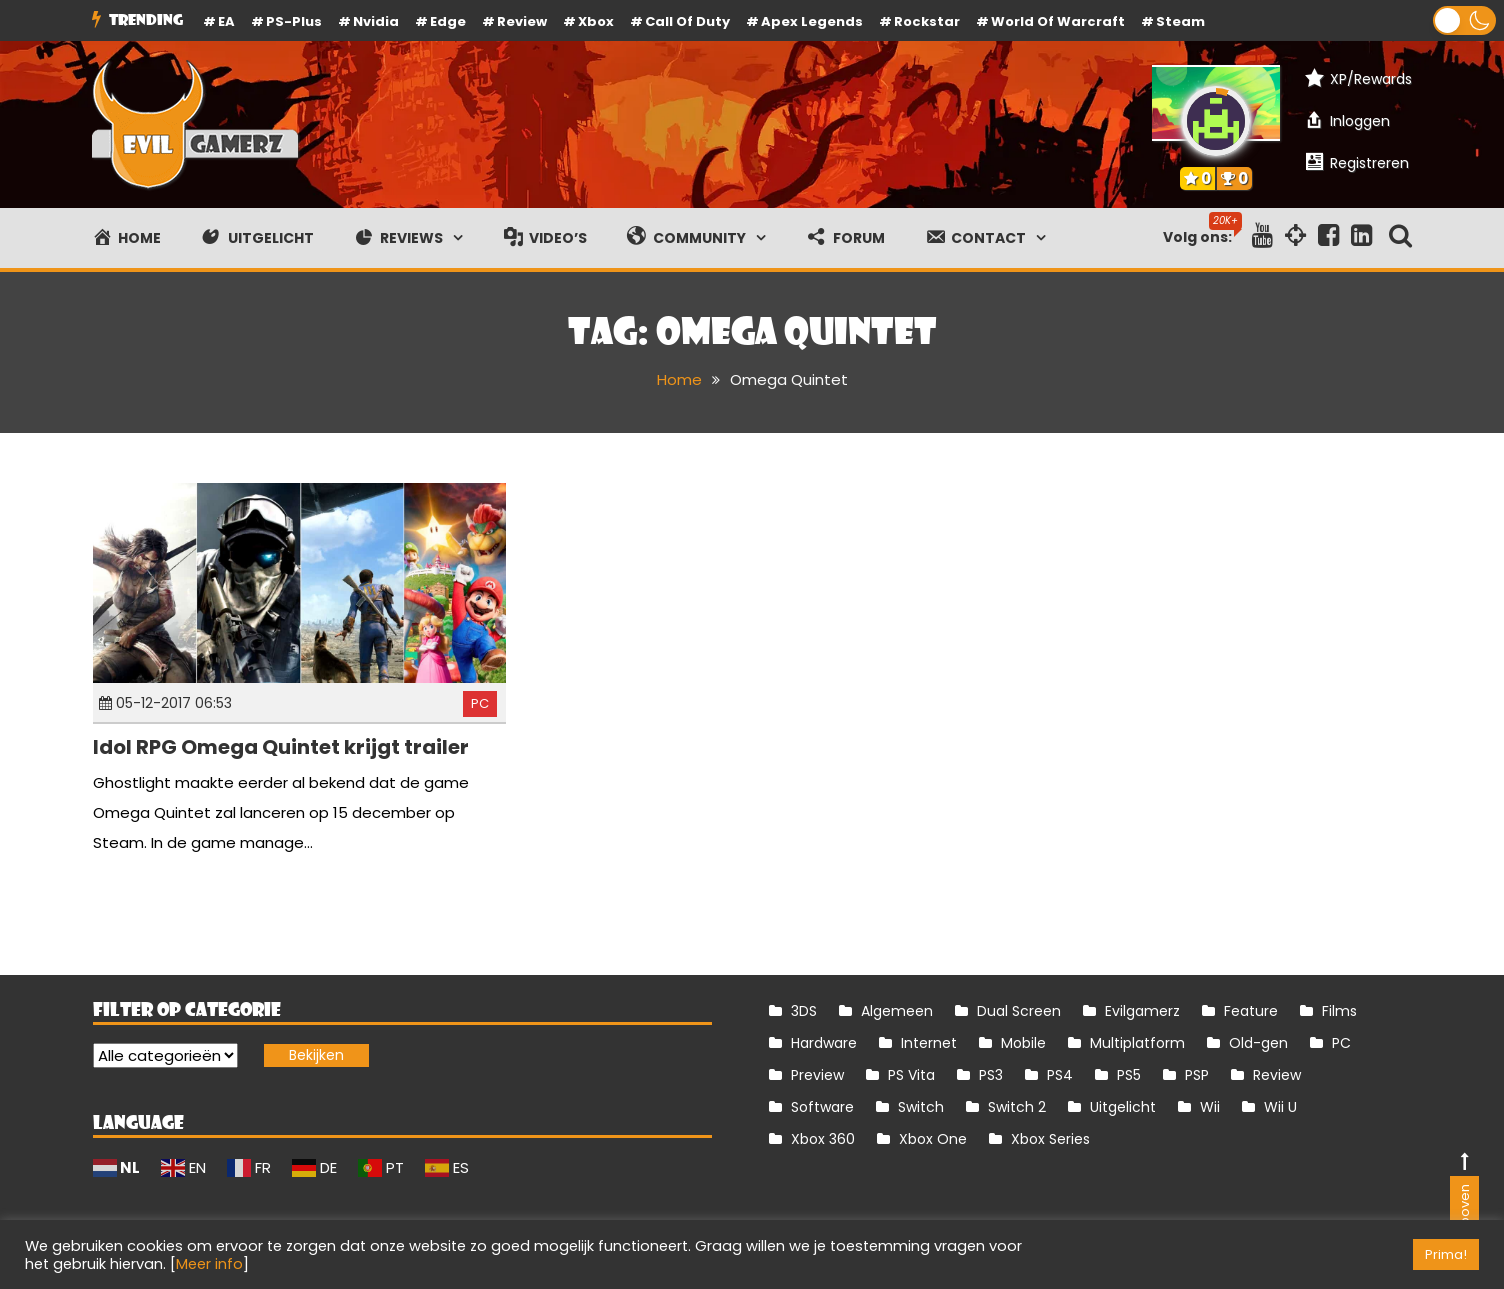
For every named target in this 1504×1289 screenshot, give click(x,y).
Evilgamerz (1142, 1011)
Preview (817, 1075)
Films (1339, 1011)
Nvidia (376, 21)
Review (1277, 1075)
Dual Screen (1019, 1011)
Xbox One (933, 1139)
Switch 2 (1017, 1107)
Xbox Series (1050, 1139)
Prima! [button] (1446, 1254)
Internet (929, 1043)
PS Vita (911, 1075)
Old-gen (1258, 1043)
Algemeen (897, 1011)
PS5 (1129, 1075)
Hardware (824, 1043)
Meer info (209, 1264)
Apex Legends (812, 21)
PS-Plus (294, 21)
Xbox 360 (823, 1139)
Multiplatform (1137, 1043)
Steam (1180, 21)
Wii (1210, 1107)
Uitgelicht (1123, 1107)
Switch (921, 1107)
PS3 (991, 1075)
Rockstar (927, 21)
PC (480, 703)
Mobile (1023, 1043)
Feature (1251, 1011)
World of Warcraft (1058, 21)
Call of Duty (687, 21)
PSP (1197, 1075)
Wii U (1280, 1107)
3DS (804, 1011)
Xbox (596, 21)
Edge (448, 21)
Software (822, 1107)
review (522, 21)
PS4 (1060, 1075)
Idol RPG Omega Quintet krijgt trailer (281, 747)
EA (226, 21)
